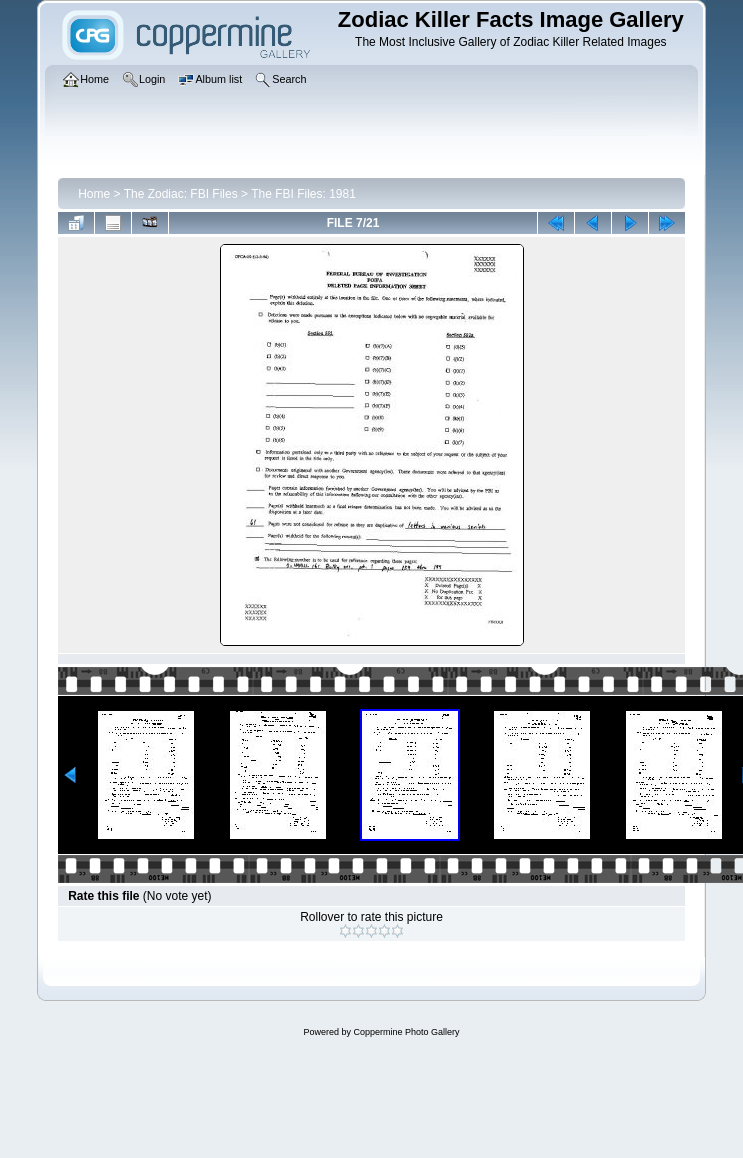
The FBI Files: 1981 (303, 194)
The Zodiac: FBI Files (181, 194)
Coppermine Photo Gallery (406, 1032)
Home (94, 194)
